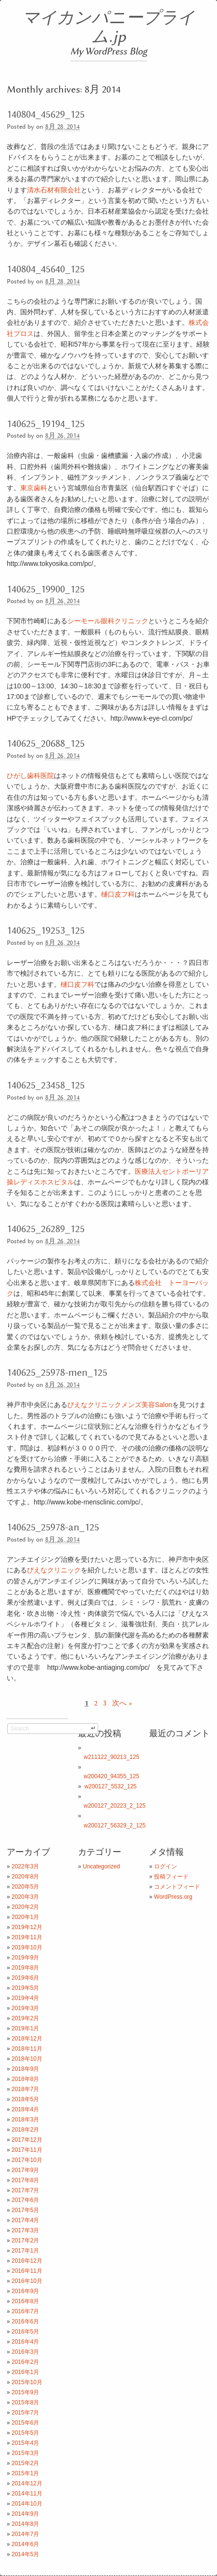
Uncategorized (101, 1866)
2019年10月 (27, 1947)
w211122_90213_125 (111, 1757)
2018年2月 (25, 2129)
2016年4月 (25, 2341)
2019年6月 (25, 1977)
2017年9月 (25, 2170)
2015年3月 (25, 2453)
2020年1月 (25, 1917)
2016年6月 (25, 2321)
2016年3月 (25, 2351)
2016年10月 (27, 2281)
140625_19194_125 (46, 424)
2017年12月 (27, 2139)
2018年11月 (27, 2048)
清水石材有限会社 (54, 190)
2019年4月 (25, 1998)
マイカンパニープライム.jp (108, 27)
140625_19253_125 (46, 931)
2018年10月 (27, 2058)
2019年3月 (25, 2008)
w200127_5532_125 (110, 1786)
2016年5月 (25, 2331)
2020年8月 (25, 1876)
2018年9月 (25, 2069)
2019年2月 (25, 2018)
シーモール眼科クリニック (107, 621)
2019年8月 (25, 1967)
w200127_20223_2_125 (115, 1805)
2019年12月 (27, 1927)
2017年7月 (25, 2190)
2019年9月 (25, 1957)
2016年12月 (27, 2260)
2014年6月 (25, 2544)
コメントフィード (177, 1886)
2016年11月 (27, 2270)
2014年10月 (27, 2503)
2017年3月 (25, 2230)
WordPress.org (173, 1896)
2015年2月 (25, 2463)
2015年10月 (27, 2382)
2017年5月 (25, 2210)
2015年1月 (25, 2473)
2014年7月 (25, 2534)
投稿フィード (171, 1876)
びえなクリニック (54, 1570)
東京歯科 (33, 488)
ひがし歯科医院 (30, 775)
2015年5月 (25, 2432)
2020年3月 (25, 1896)
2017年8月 (25, 2180)
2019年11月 (27, 1937)
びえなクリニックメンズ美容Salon (119, 1405)
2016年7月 (25, 2311)
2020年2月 (25, 1907)
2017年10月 (27, 2160)
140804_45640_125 (46, 269)
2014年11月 (27, 2493)
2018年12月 (27, 2038)
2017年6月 (25, 2200)
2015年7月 (25, 2412)
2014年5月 (25, 2554)
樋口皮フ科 (118, 894)
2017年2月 (25, 2240)
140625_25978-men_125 (57, 1373)
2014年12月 (27, 2483)
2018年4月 (25, 2109)
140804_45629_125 (46, 115)
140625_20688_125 (46, 744)
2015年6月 (25, 2422)
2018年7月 (25, 2089)
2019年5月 (25, 1988)
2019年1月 (25, 2028)
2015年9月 (25, 2392)
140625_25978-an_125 (53, 1527)
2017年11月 (27, 2150)
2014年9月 (25, 2513)
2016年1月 (25, 2372)
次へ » (122, 1703)
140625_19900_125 (46, 589)
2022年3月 (25, 1866)
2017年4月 (25, 2220)
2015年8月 (25, 2402)
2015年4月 (25, 2443)
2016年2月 (25, 2362)
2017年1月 (25, 2250)
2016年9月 (25, 2291)
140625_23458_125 (46, 1085)
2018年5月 (25, 2099)
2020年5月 (25, 1886)
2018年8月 (25, 2079)
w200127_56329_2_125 (115, 1825)
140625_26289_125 (46, 1229)
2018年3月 (25, 2119)
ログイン (165, 1866)
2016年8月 (25, 2301)
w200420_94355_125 (111, 1776)
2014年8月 (25, 2524)
